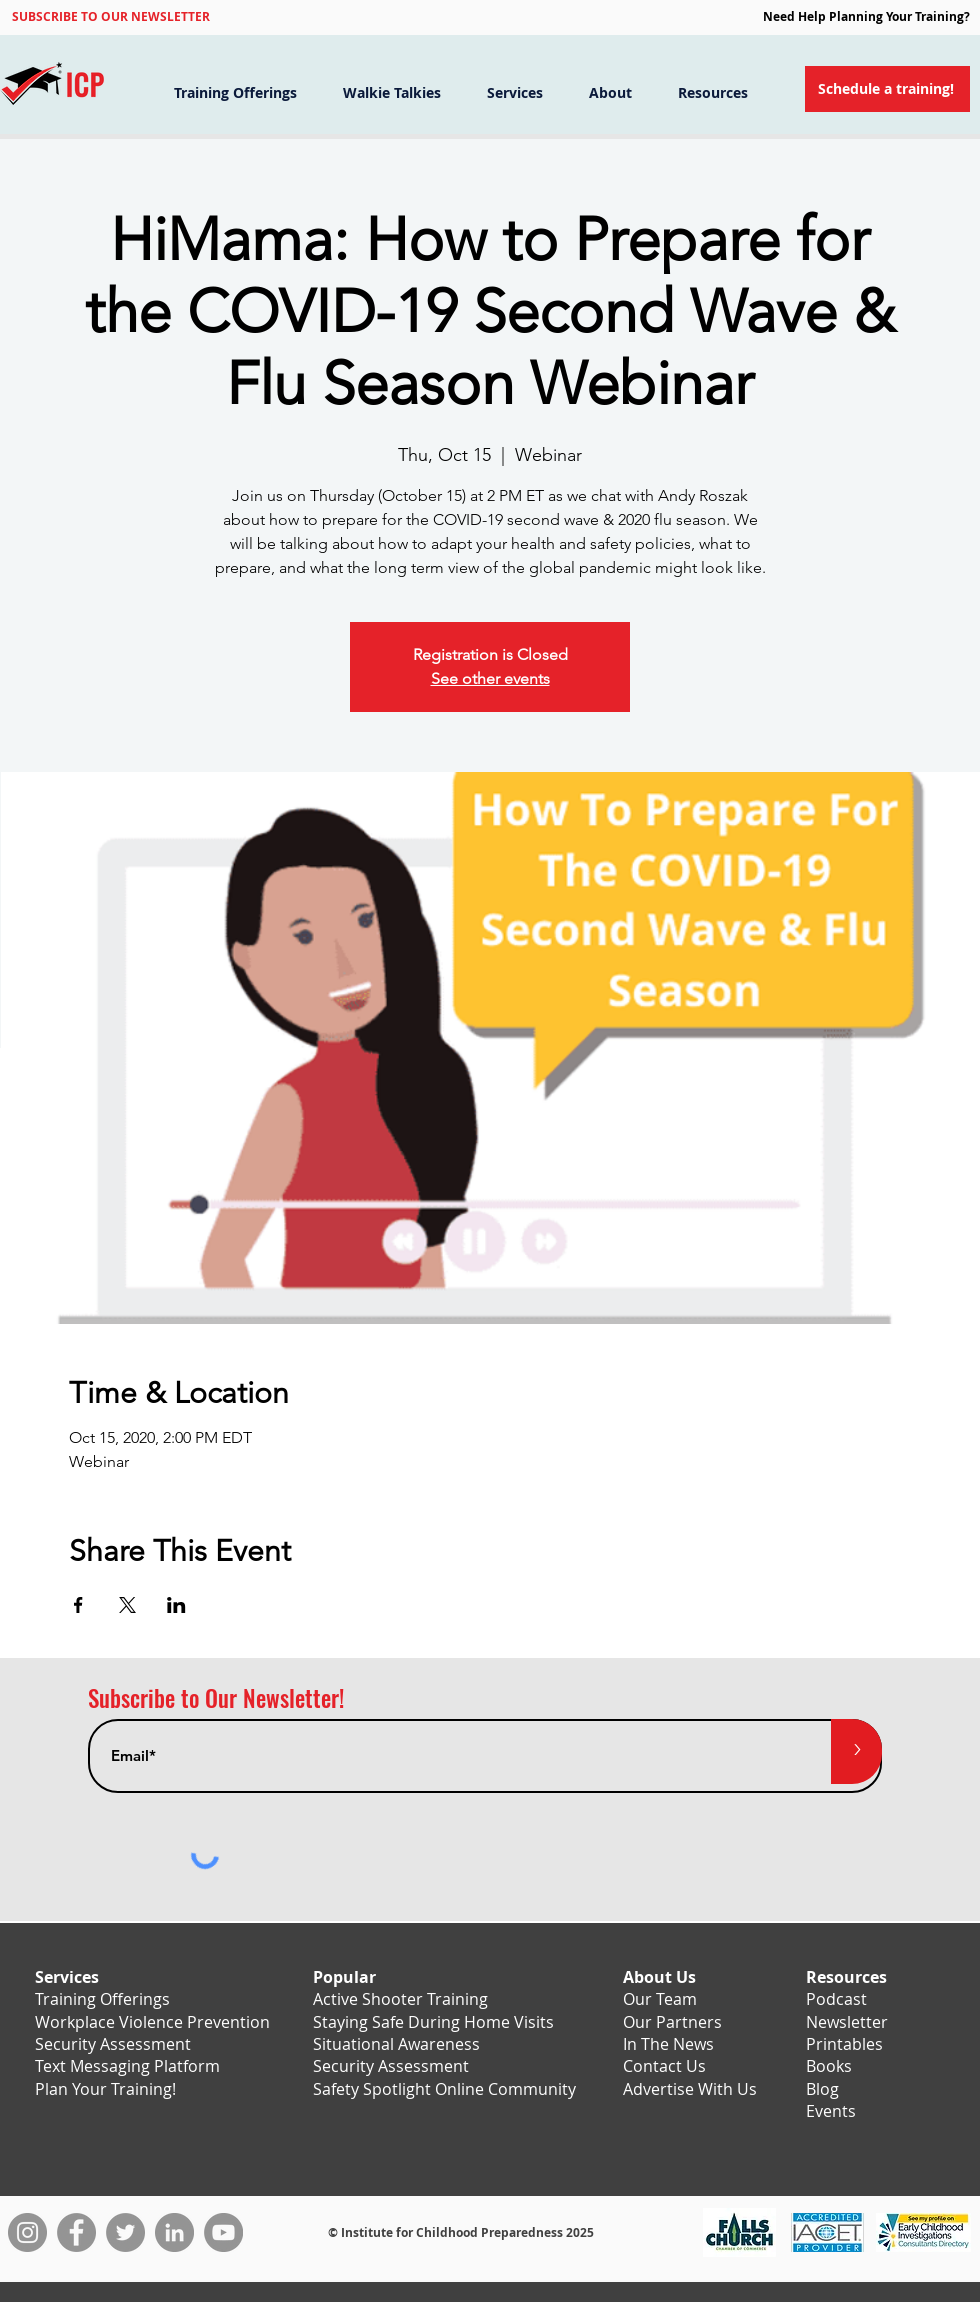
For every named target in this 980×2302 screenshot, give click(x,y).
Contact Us (664, 2066)
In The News (668, 2044)
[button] (111, 16)
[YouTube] (223, 2232)
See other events (490, 678)
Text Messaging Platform (127, 2066)
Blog (822, 2089)
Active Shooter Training (400, 1999)
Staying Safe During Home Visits (433, 2022)
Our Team (660, 1999)
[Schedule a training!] (887, 89)
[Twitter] (125, 2232)
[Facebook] (76, 2232)
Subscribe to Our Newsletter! (216, 1698)
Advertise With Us (690, 2089)
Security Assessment (113, 2044)
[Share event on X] (127, 1605)
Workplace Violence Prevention (152, 2022)
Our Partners (672, 2022)
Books (829, 2066)
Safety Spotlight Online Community (444, 2089)
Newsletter (847, 2022)
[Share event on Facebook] (78, 1605)
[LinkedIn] (174, 2232)
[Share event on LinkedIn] (176, 1605)
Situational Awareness (396, 2044)
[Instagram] (27, 2232)
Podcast (836, 1999)
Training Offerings (102, 1999)
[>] (856, 1751)
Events (831, 2111)
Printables (844, 2044)
